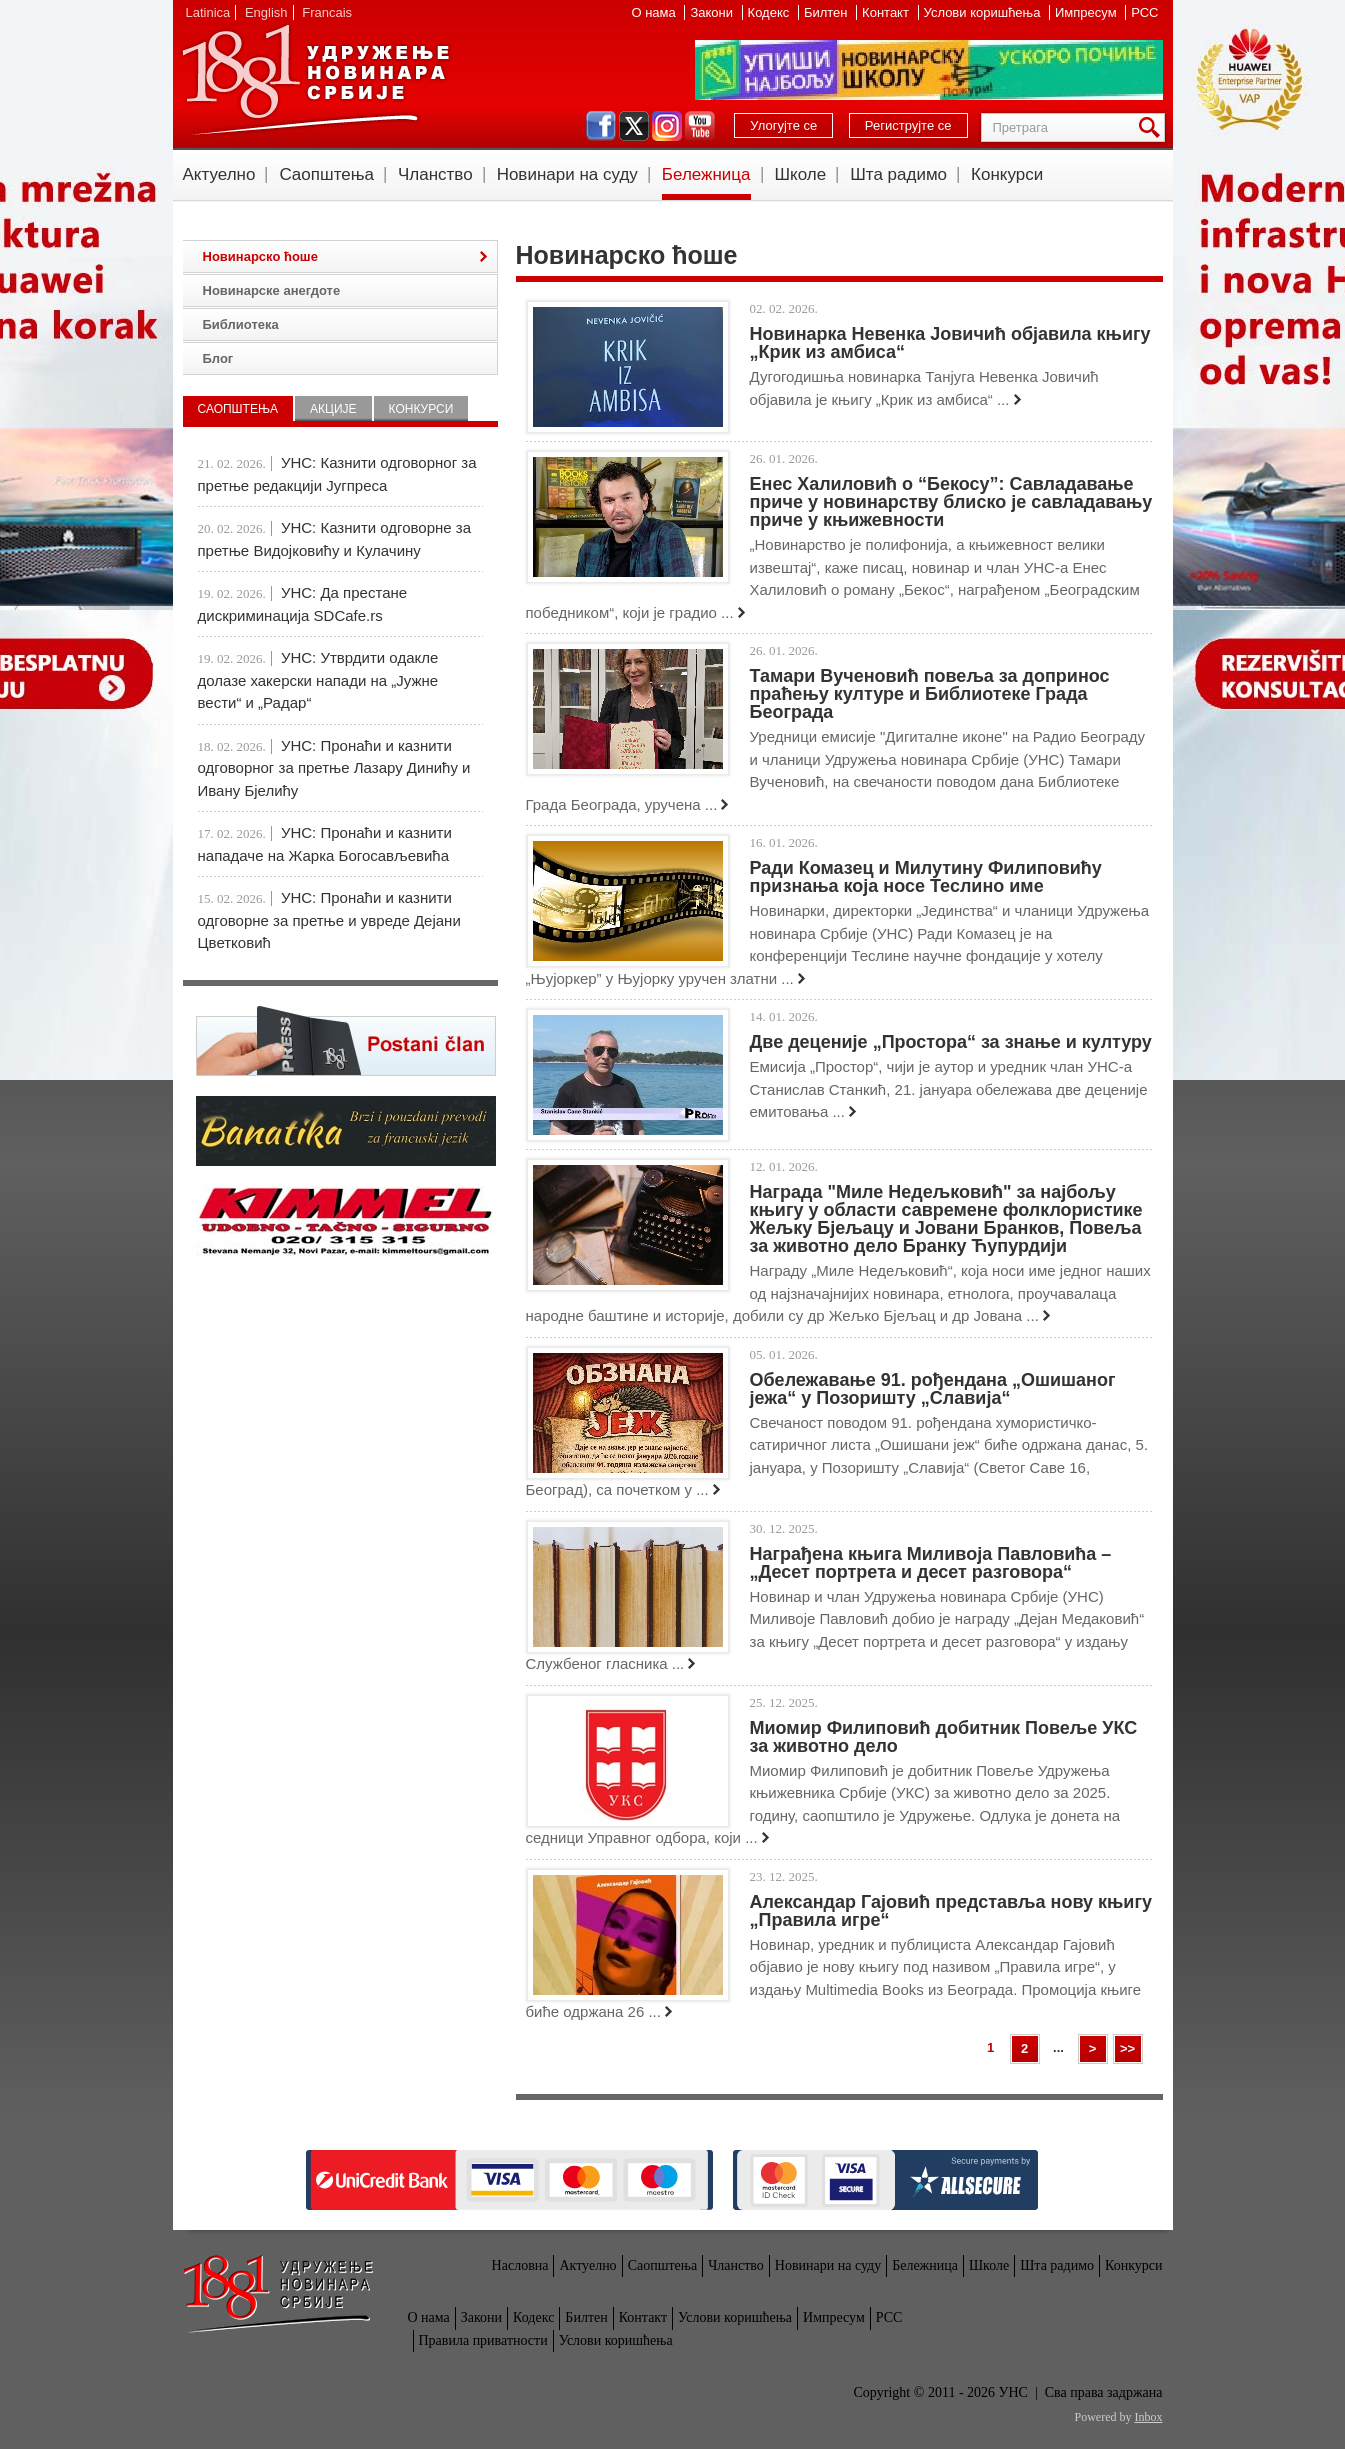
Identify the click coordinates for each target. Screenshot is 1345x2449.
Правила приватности (483, 2340)
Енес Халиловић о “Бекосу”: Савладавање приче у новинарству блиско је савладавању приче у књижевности (951, 502)
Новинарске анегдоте (272, 290)
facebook (601, 126)
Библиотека (241, 324)
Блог (218, 358)
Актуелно (219, 174)
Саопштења (326, 174)
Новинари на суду (567, 174)
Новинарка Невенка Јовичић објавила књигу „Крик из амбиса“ (950, 343)
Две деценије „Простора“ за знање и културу (951, 1042)
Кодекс (770, 12)
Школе (801, 174)
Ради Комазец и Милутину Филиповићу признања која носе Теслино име (926, 877)
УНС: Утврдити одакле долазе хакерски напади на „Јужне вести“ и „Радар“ (318, 680)
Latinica (208, 12)
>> (1127, 2048)
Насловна (520, 2265)
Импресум (1087, 12)
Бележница (706, 174)
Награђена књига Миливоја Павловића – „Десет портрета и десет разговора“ (931, 1563)
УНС (315, 80)
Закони (713, 12)
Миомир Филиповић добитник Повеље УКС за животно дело (944, 1737)
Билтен (827, 12)
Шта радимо (898, 174)
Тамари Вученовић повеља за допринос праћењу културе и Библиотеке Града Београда (930, 694)
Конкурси (1007, 174)
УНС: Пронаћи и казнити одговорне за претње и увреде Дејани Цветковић (329, 920)
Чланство (435, 174)
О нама (655, 12)
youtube (700, 126)
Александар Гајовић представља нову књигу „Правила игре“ (951, 1911)
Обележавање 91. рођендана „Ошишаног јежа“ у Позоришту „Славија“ (933, 1389)
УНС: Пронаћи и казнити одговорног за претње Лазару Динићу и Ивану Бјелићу (334, 768)
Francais (327, 12)
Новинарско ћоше (260, 256)
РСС (1144, 12)
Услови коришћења (984, 12)
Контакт (887, 12)
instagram (667, 126)
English (266, 12)
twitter (634, 126)
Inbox (1149, 2417)
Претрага (1153, 127)
